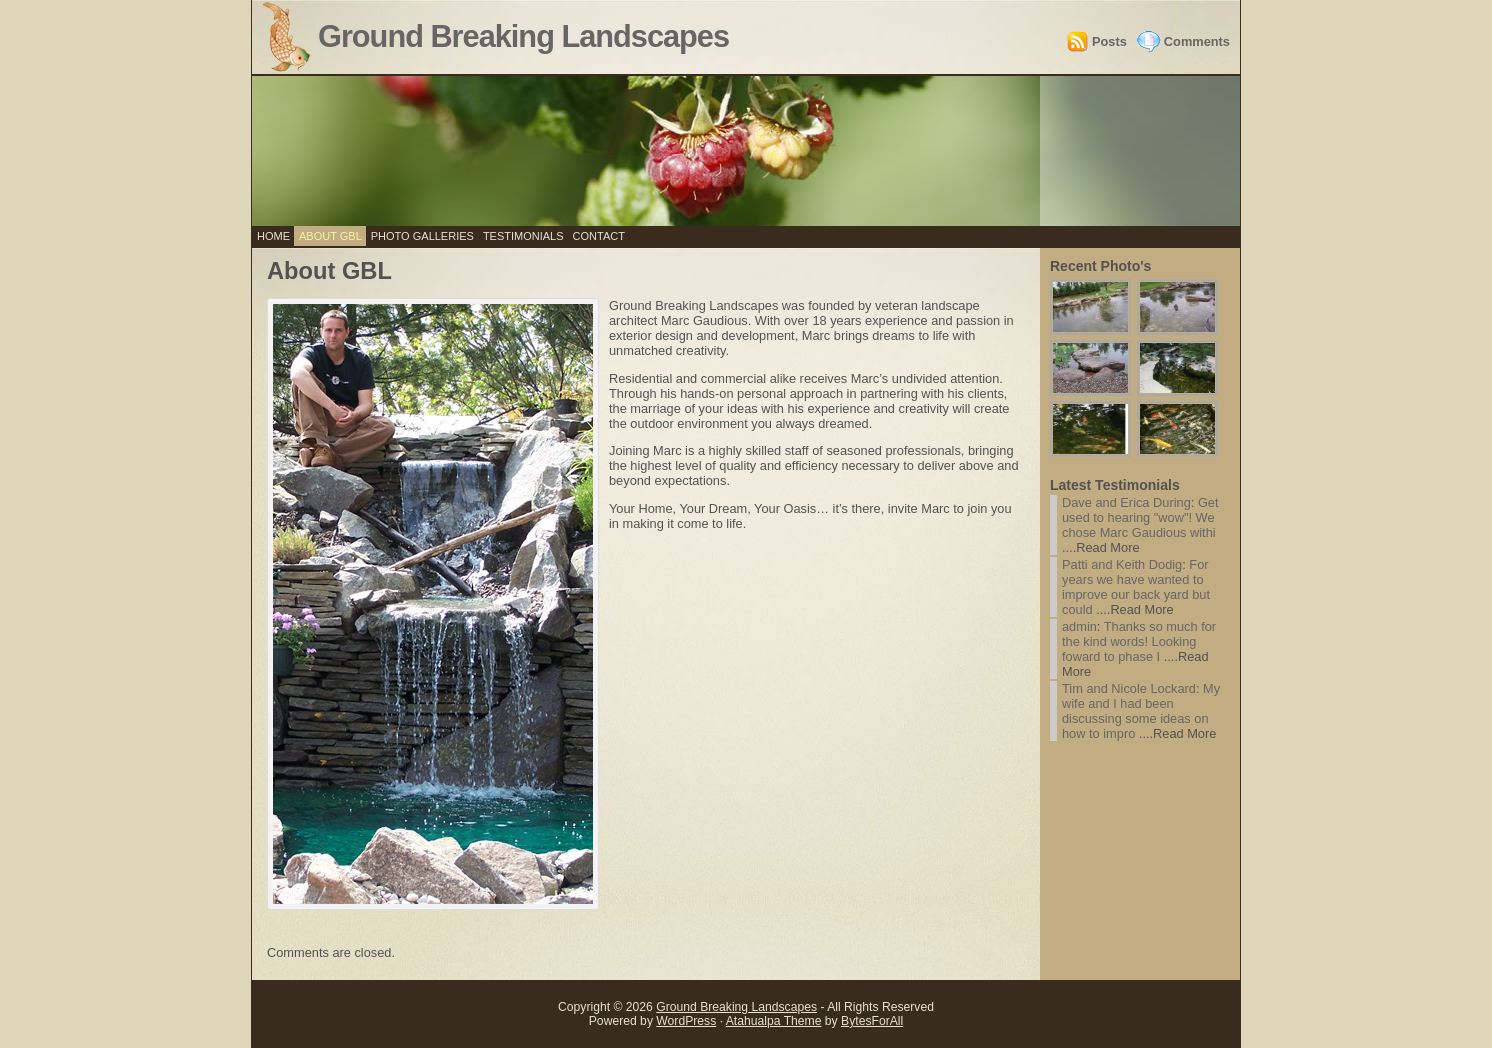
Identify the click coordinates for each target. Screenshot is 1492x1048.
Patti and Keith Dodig (1122, 564)
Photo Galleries (422, 236)
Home (273, 236)
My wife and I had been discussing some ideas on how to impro (1141, 711)
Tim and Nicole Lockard (1129, 688)
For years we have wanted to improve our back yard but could (1136, 587)
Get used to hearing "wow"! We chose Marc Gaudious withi (1140, 517)
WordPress (686, 1021)
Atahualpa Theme (774, 1021)
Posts (1109, 41)
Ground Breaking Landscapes (523, 36)
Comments (1197, 41)
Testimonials (523, 236)
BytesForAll (872, 1021)
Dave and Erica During (1126, 502)
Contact (599, 236)
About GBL (330, 236)
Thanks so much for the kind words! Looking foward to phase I (1139, 641)
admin (1079, 626)
